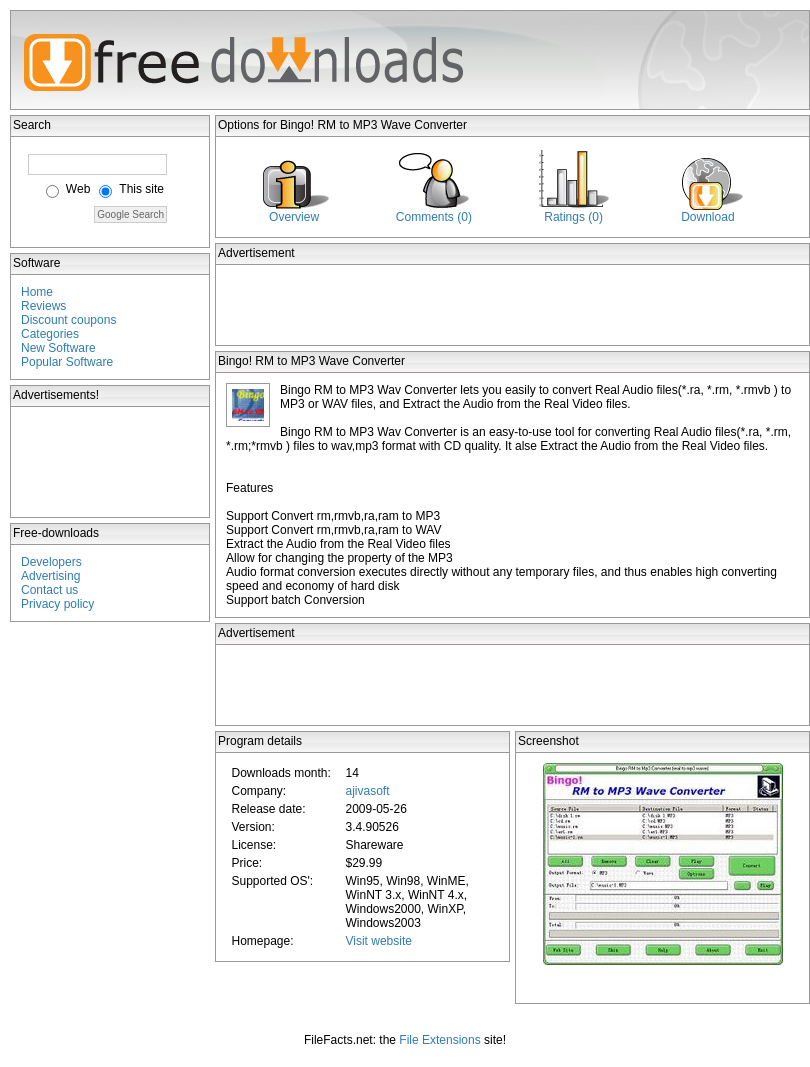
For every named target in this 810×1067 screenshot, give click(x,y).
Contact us (49, 590)
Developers (51, 562)
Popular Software (67, 362)
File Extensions (439, 1040)
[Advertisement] (111, 462)
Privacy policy (57, 604)
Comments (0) (434, 217)
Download (707, 217)
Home (37, 292)
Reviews (43, 306)
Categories (50, 334)
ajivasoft (367, 791)
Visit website (378, 941)
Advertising (50, 576)
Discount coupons (68, 320)
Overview (294, 217)
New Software (58, 348)
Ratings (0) (573, 217)
